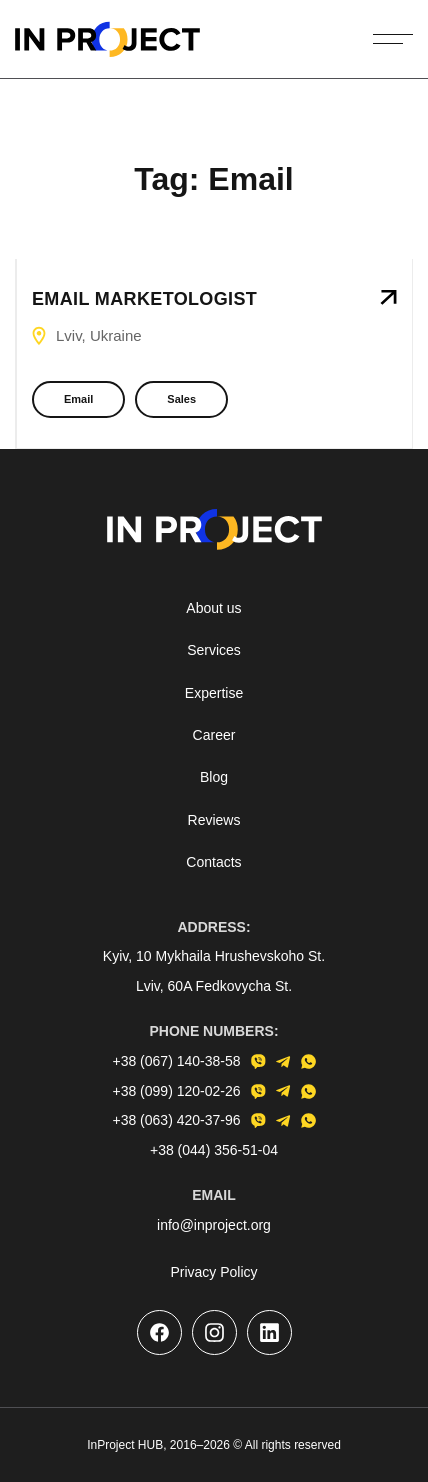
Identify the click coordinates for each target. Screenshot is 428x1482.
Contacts (213, 862)
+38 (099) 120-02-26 (176, 1091)
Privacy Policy (213, 1272)
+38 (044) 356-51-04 (214, 1150)
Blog (214, 777)
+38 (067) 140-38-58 (176, 1061)
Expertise (214, 693)
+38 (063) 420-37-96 (176, 1120)
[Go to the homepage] (107, 39)
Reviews (214, 820)
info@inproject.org (214, 1225)
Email (78, 399)
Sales (181, 399)
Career (214, 735)
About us (213, 608)
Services (214, 650)
